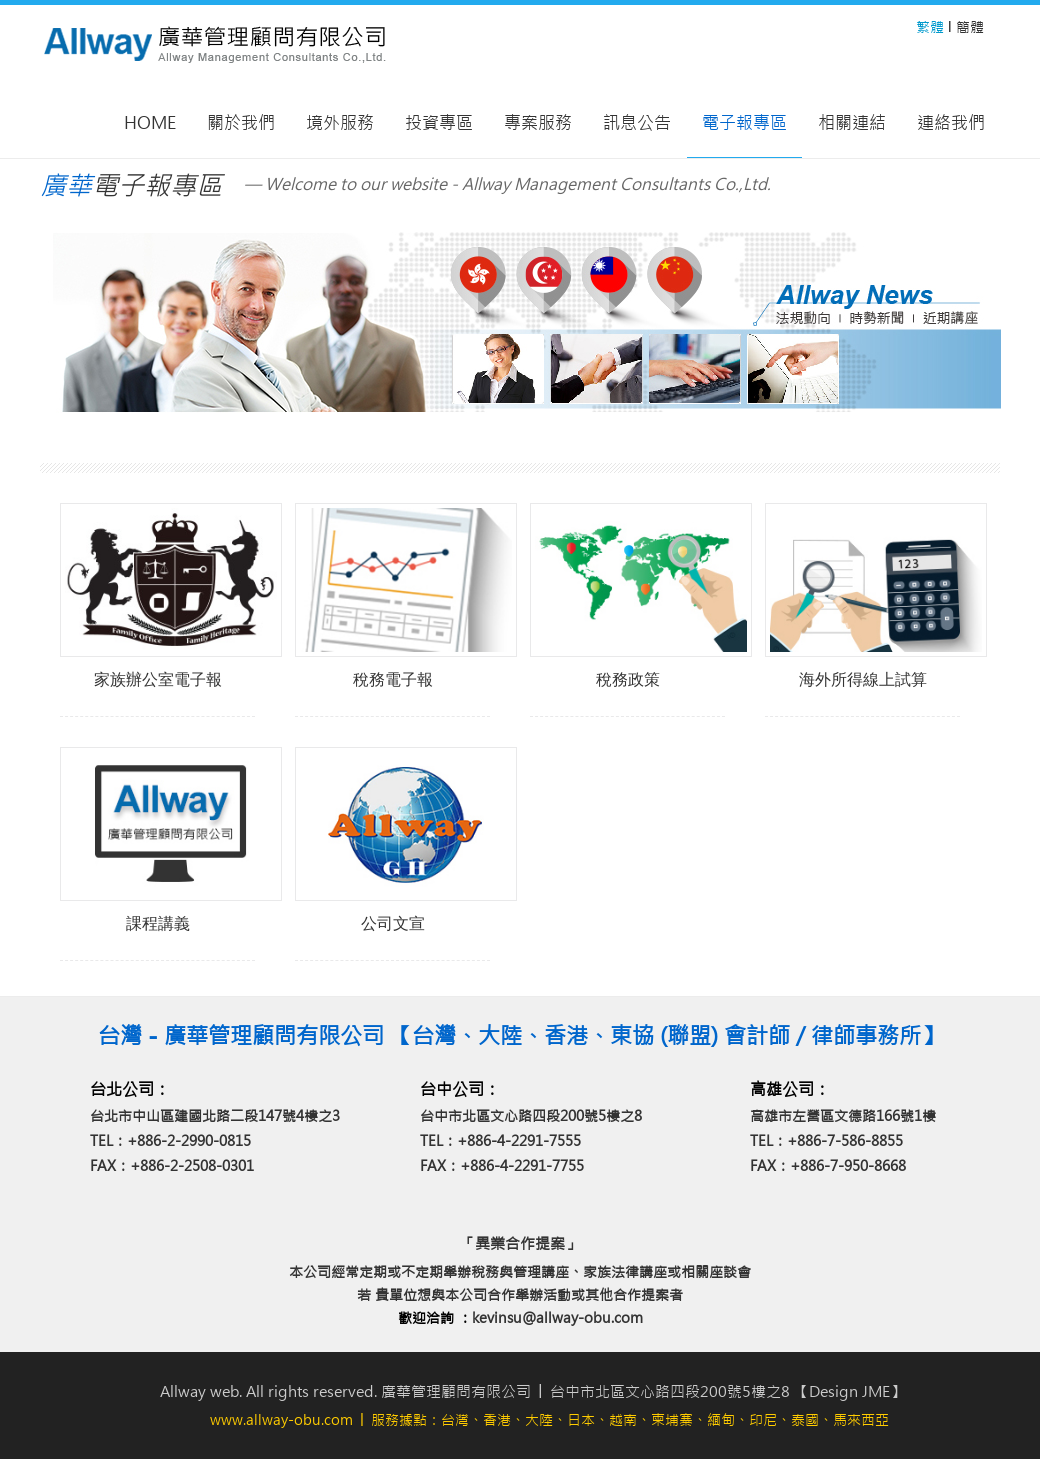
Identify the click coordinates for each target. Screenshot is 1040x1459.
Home (150, 123)
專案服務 (538, 123)
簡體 (970, 27)
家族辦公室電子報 (158, 679)
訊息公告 (637, 123)
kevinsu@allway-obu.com (557, 1318)
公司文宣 (393, 923)
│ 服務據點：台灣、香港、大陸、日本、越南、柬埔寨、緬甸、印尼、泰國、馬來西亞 (549, 1420)
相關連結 (852, 123)
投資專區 (439, 123)
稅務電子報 (393, 679)
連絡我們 (951, 123)
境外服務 (340, 123)
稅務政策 (628, 679)
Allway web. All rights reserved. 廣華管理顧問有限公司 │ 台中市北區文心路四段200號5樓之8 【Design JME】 (532, 1391)
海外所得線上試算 (863, 679)
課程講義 (158, 923)
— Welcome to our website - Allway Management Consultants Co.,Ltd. (507, 184)
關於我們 (241, 123)
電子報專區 (744, 123)
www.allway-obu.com (281, 1420)
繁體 (930, 27)
